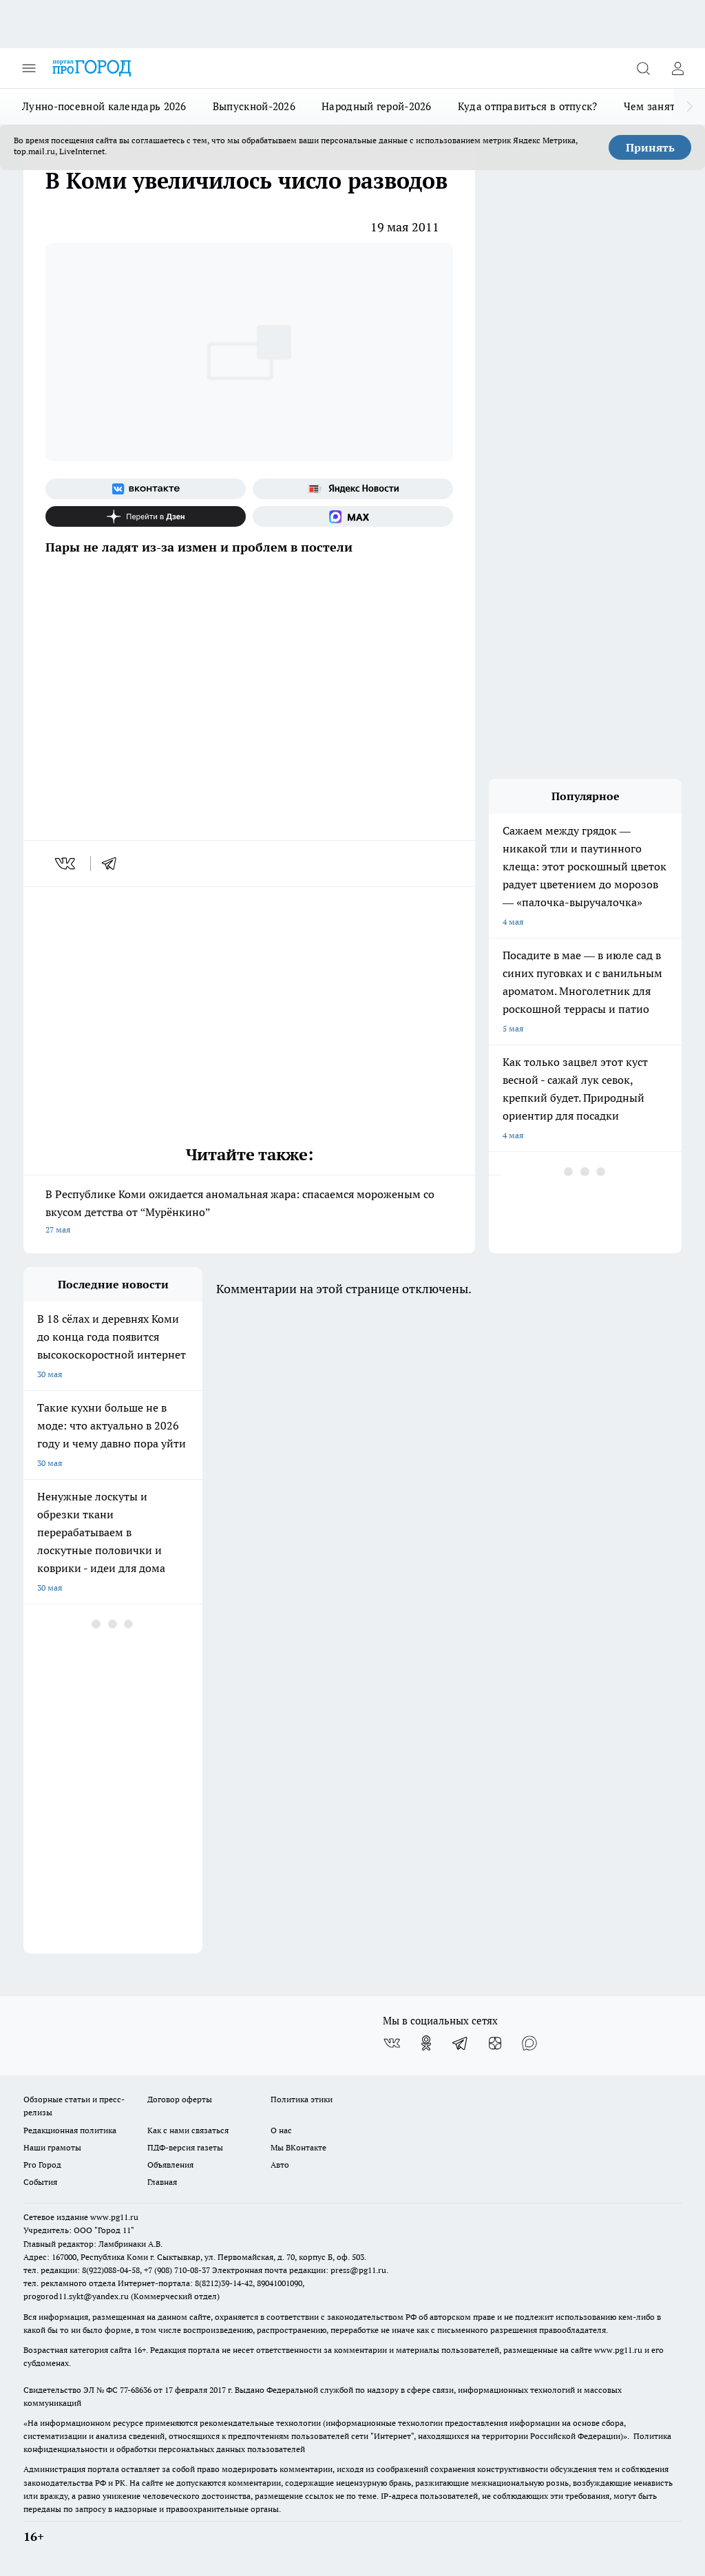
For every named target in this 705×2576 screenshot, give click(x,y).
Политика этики (302, 2099)
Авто (280, 2164)
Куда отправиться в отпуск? (528, 106)
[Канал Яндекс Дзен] (145, 516)
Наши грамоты (52, 2147)
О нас (281, 2130)
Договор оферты (179, 2099)
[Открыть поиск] (643, 68)
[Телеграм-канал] (460, 2043)
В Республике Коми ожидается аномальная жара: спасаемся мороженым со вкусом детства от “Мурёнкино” (249, 1213)
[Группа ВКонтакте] (145, 489)
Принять (650, 147)
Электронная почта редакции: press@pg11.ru (299, 2270)
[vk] (66, 863)
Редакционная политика (69, 2130)
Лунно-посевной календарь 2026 (104, 106)
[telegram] (113, 863)
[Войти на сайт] (677, 68)
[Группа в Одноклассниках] (426, 2043)
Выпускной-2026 (254, 106)
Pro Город (42, 2164)
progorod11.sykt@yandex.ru (76, 2296)
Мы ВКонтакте (298, 2147)
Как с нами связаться (188, 2130)
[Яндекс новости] (353, 489)
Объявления (170, 2164)
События (40, 2182)
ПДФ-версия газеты (185, 2147)
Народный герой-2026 (377, 106)
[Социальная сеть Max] (353, 516)
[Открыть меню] (28, 68)
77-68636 (135, 2390)
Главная (162, 2182)
